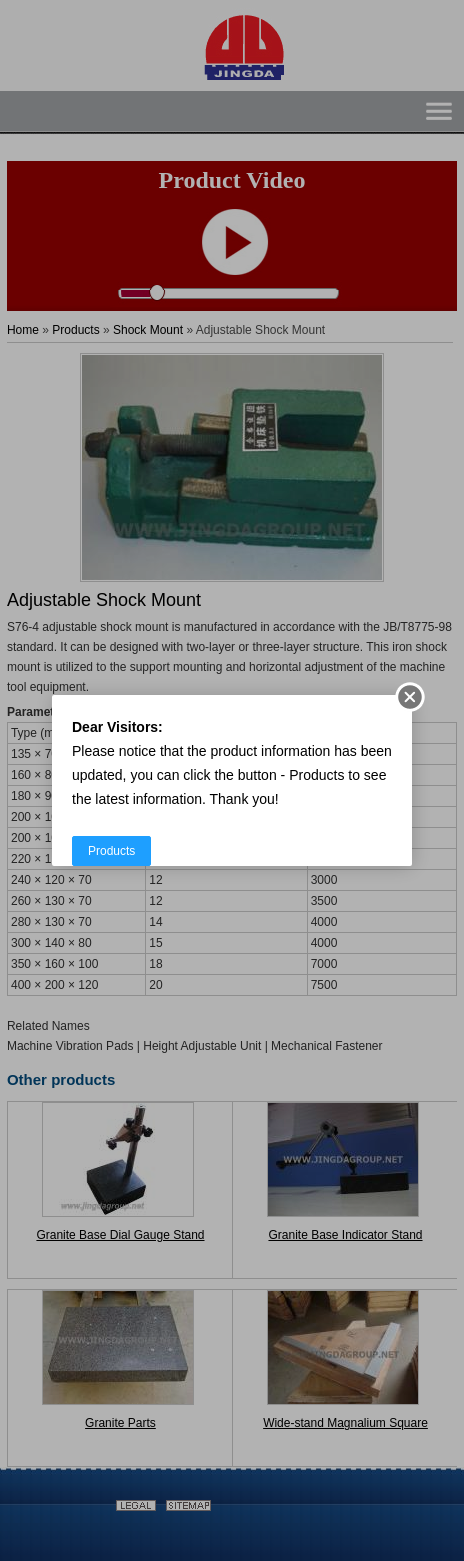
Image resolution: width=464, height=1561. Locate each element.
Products (111, 851)
